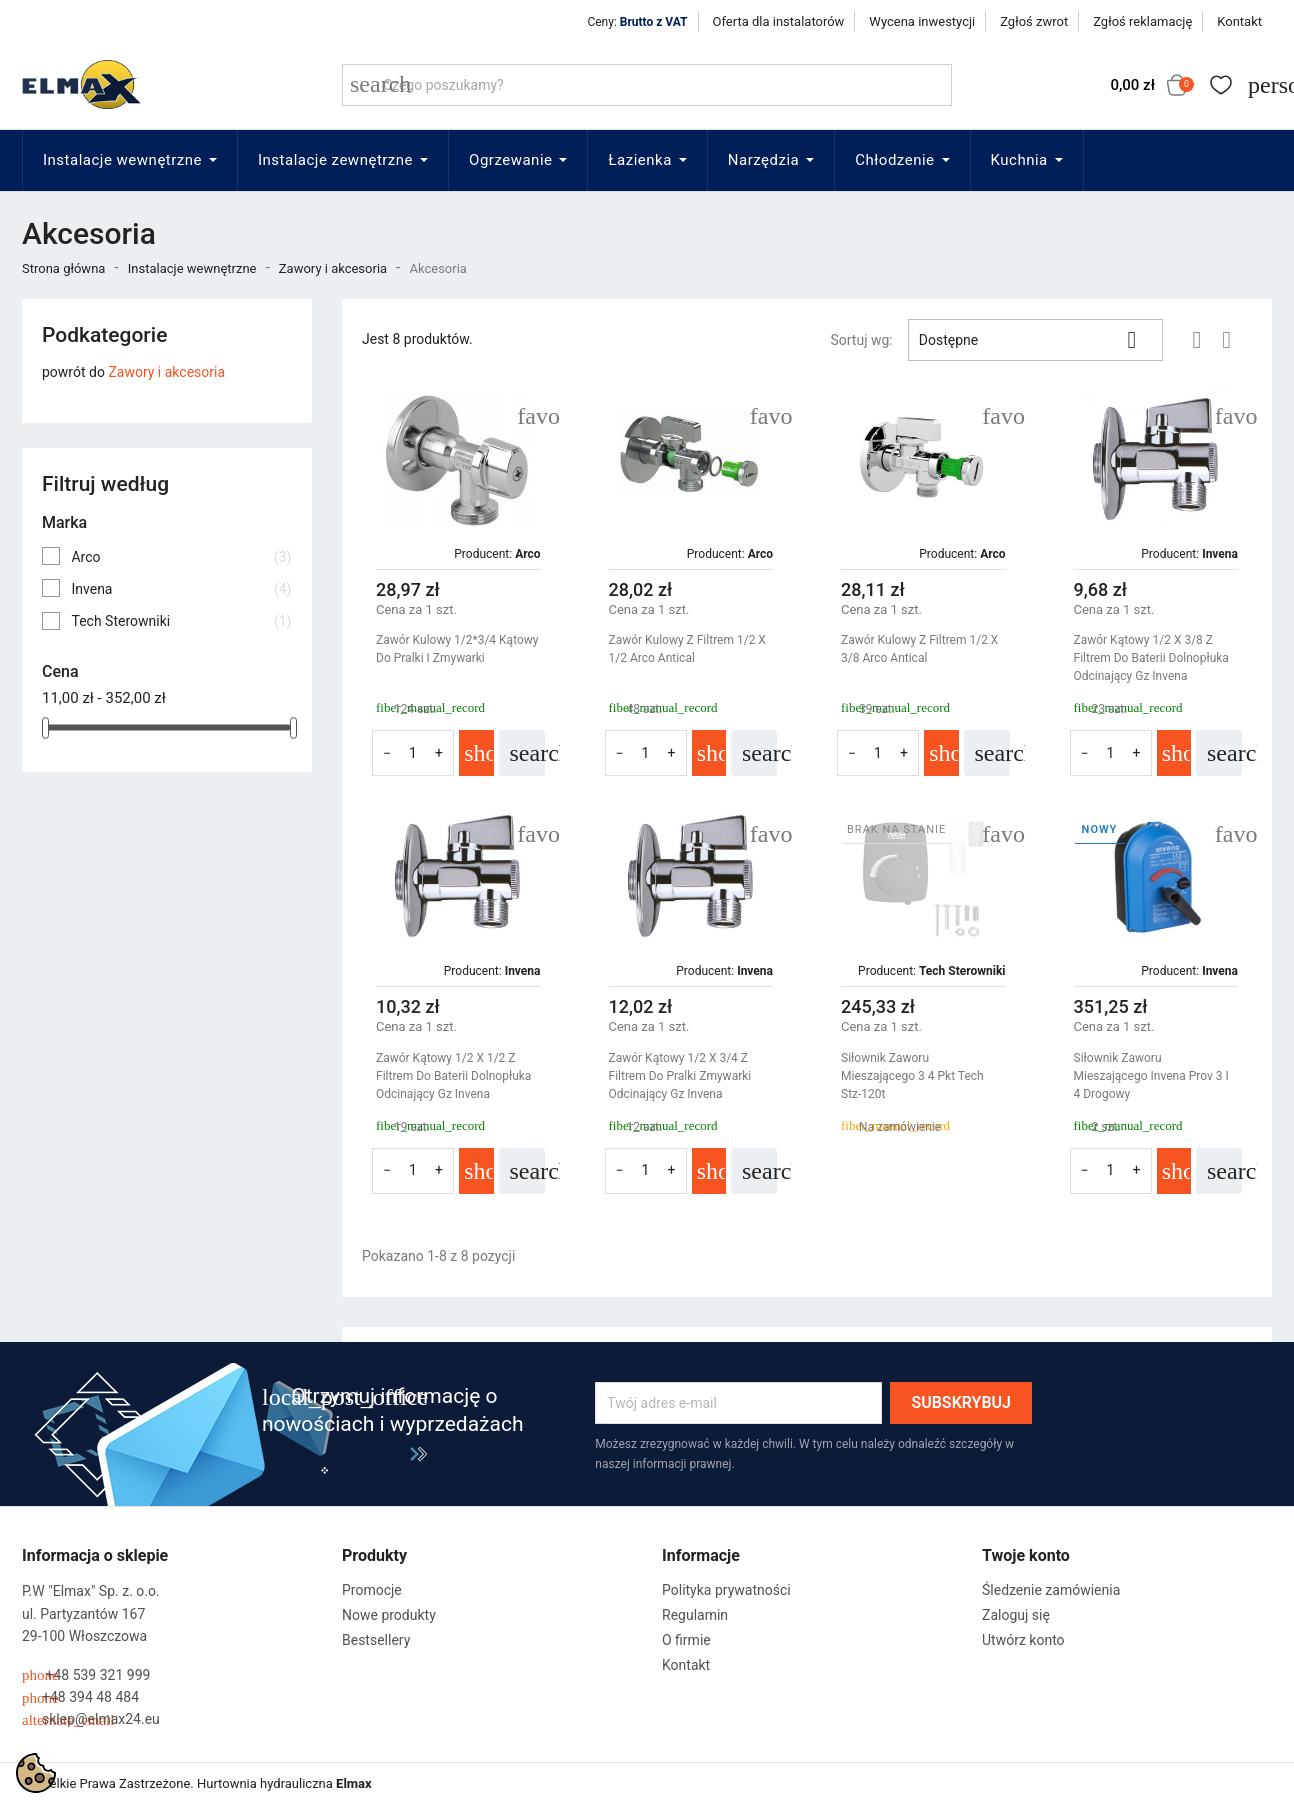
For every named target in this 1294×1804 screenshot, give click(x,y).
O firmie (686, 1640)
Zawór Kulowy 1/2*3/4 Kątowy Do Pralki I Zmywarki (457, 649)
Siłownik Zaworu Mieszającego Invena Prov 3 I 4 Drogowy (1151, 1076)
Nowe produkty (389, 1615)
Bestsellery (376, 1640)
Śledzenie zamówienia (1051, 1590)
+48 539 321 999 (86, 1675)
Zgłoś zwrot (1034, 21)
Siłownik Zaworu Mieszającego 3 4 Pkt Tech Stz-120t (912, 1076)
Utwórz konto (1023, 1640)
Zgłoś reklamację (1142, 21)
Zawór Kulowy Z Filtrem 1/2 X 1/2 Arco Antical (687, 649)
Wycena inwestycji (922, 21)
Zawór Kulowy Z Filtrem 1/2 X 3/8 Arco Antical (919, 649)
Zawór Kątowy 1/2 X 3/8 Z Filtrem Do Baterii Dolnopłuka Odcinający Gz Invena (1151, 658)
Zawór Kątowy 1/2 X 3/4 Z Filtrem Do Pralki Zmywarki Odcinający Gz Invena (680, 1076)
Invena (181, 589)
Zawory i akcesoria (166, 372)
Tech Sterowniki (181, 621)
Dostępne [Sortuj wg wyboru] (1035, 340)
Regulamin (695, 1615)
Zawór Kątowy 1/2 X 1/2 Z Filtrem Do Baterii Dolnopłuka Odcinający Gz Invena (453, 1076)
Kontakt (1239, 21)
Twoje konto (1026, 1555)
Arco (181, 557)
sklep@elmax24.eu (91, 1719)
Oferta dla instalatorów (779, 21)
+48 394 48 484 (80, 1697)
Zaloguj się (1016, 1615)
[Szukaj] (647, 85)
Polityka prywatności (726, 1590)
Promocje (372, 1590)
